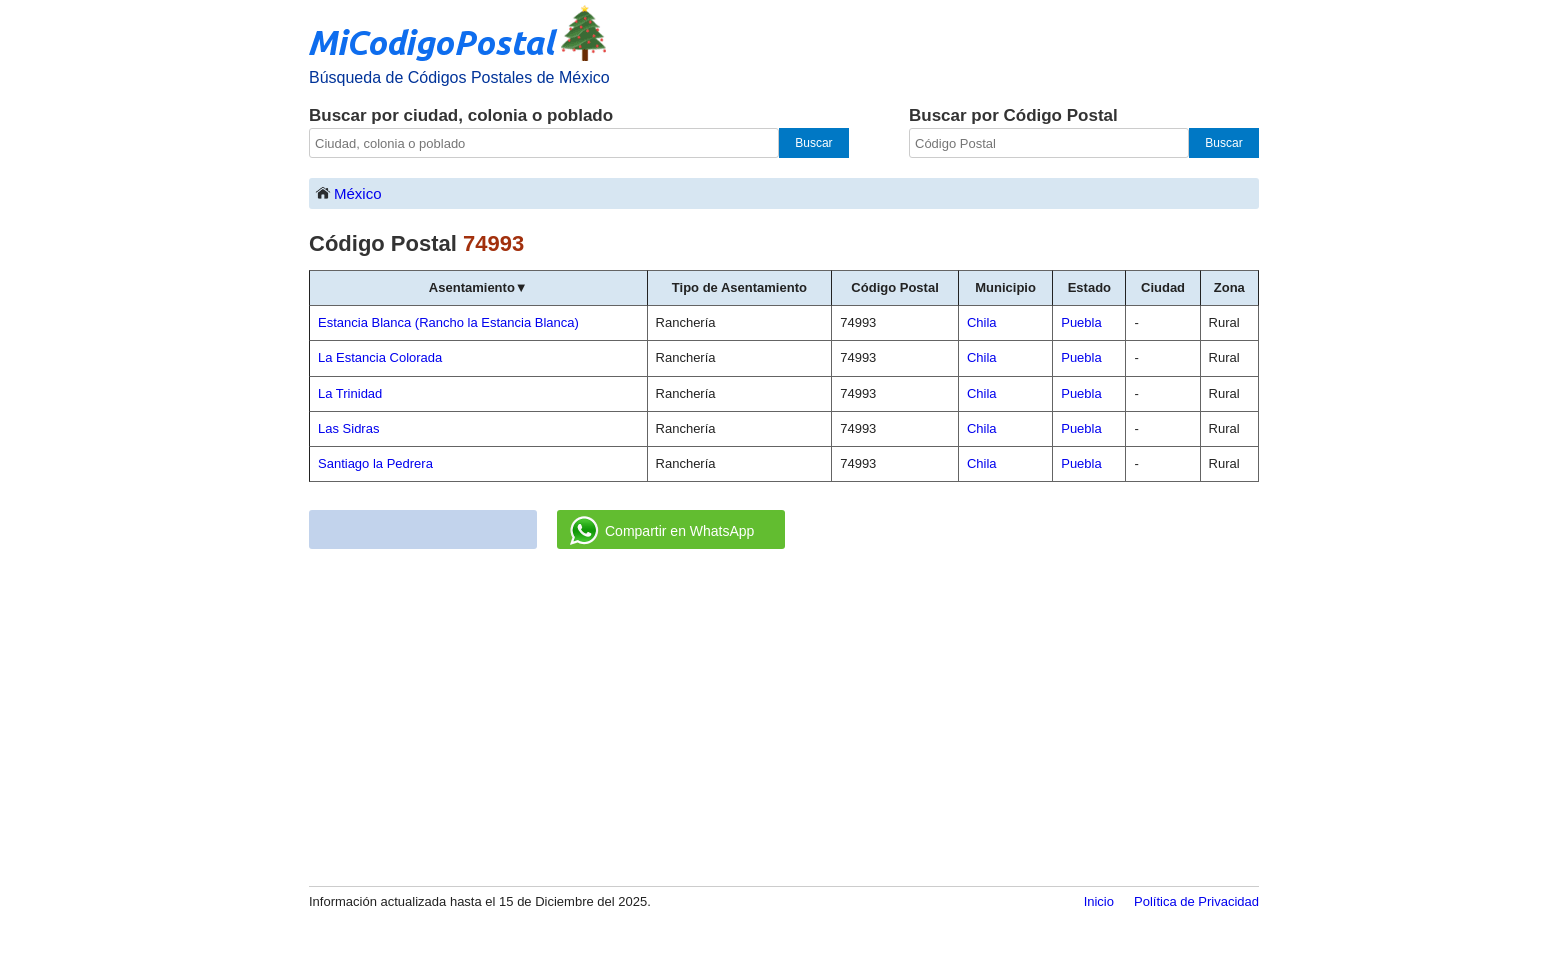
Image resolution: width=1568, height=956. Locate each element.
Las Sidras (348, 428)
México (348, 192)
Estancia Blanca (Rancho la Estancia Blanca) (448, 322)
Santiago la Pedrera (375, 463)
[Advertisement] (784, 719)
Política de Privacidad (1196, 901)
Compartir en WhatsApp (662, 531)
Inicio (1099, 901)
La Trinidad (350, 393)
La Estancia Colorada (380, 357)
